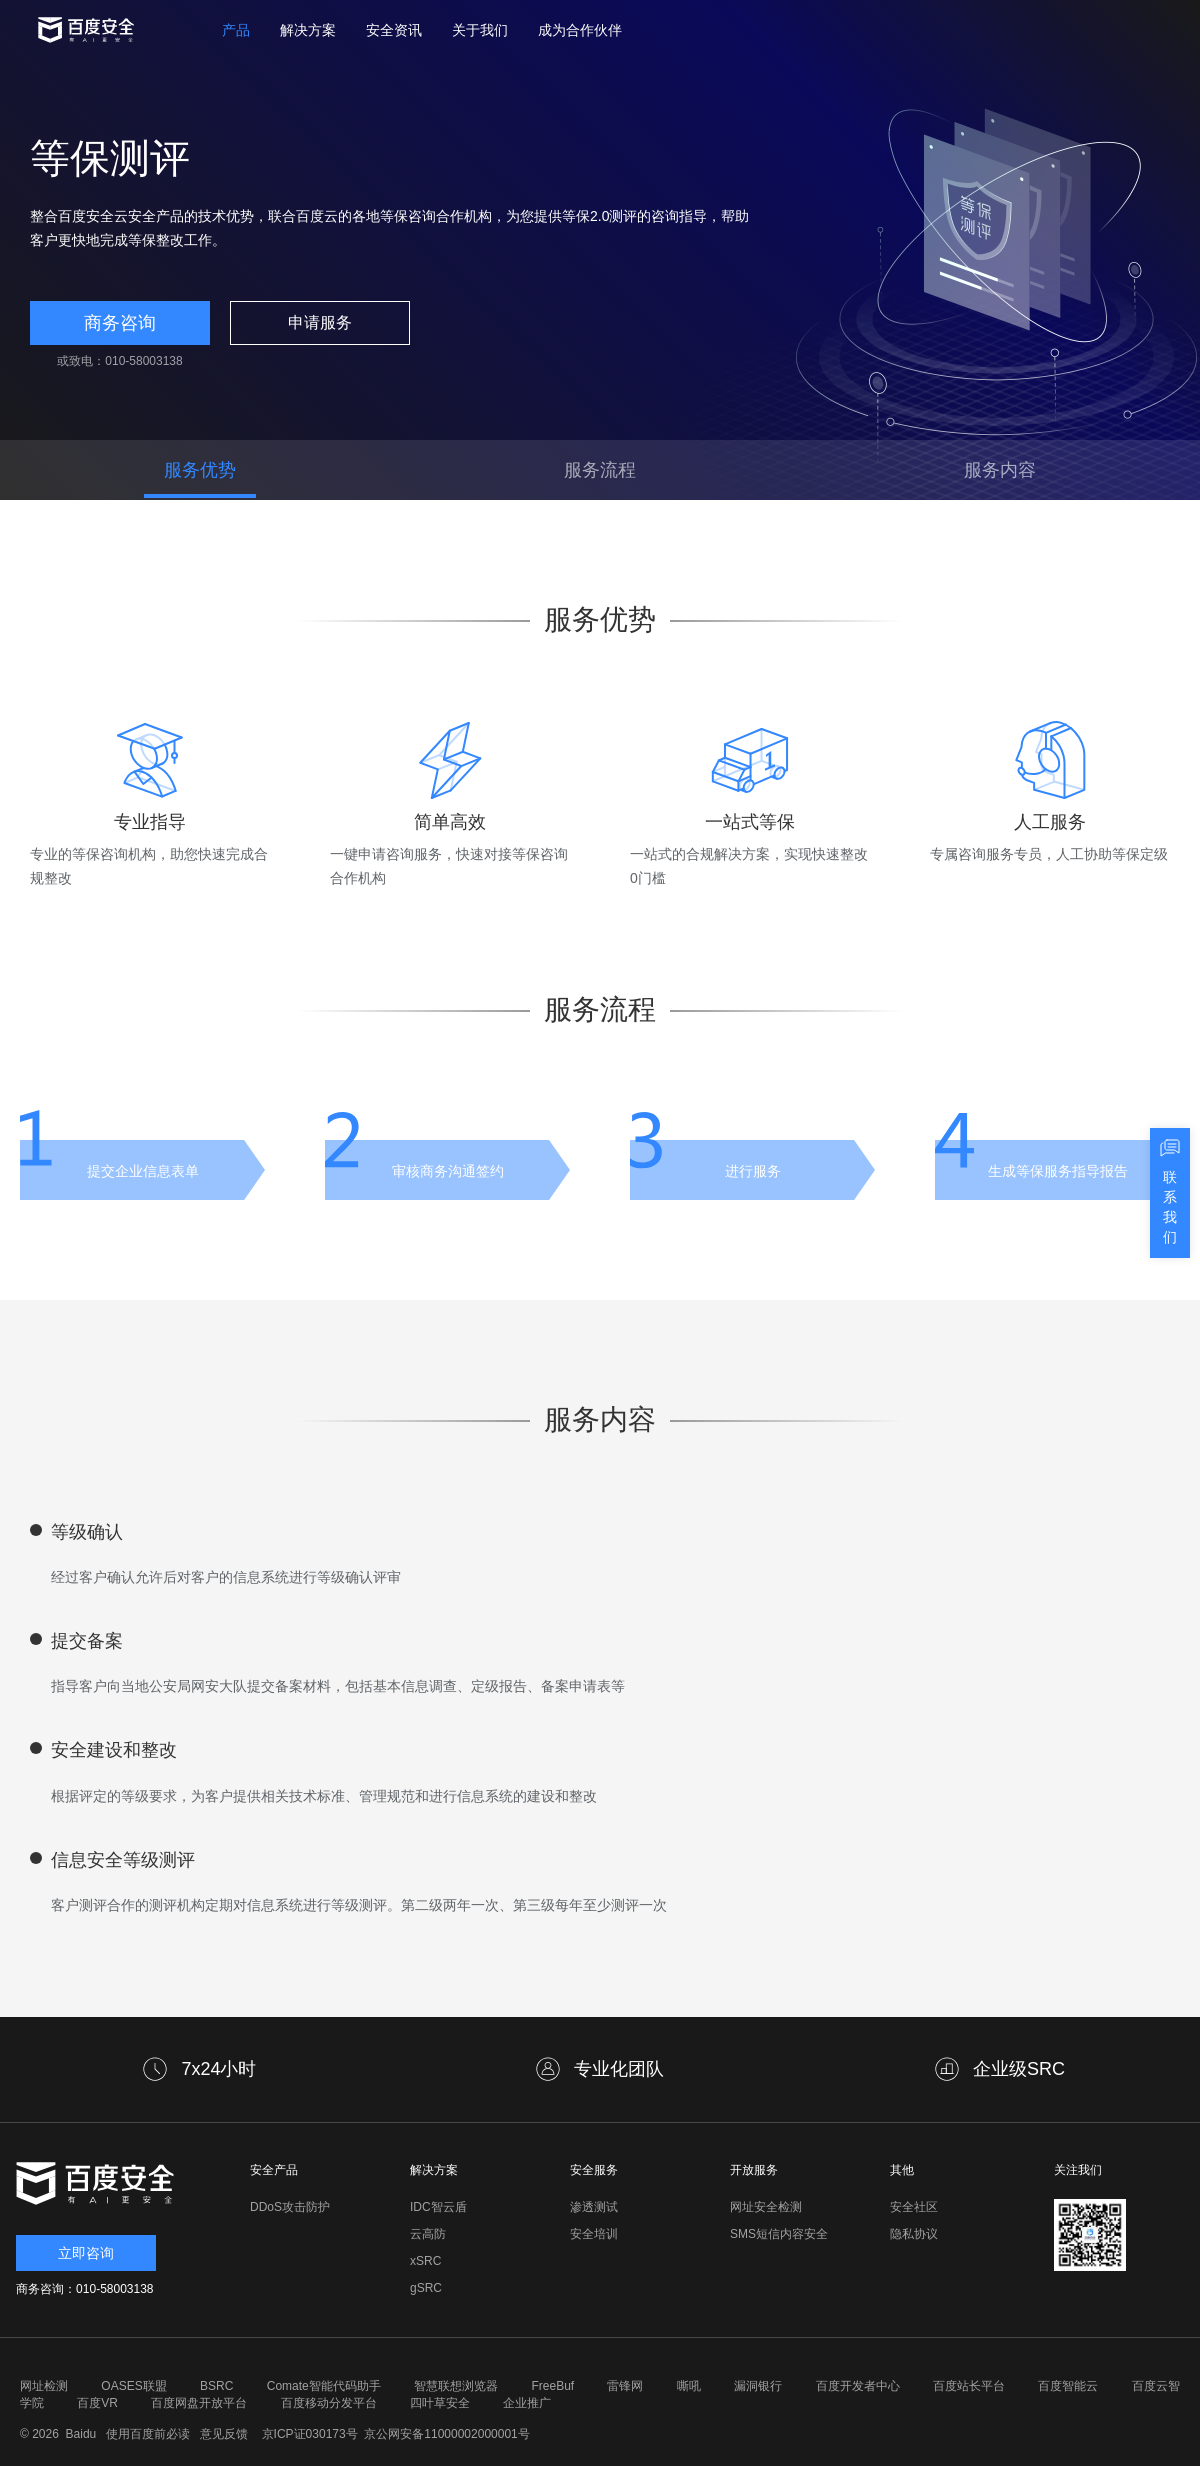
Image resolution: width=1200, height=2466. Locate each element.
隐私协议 (914, 2234)
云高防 (428, 2234)
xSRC (425, 2261)
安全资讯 (394, 30)
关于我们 (480, 30)
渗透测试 (594, 2207)
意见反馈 (221, 2434)
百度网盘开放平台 (199, 2403)
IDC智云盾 (438, 2207)
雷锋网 (625, 2386)
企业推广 (527, 2403)
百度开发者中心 (858, 2386)
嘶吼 (689, 2386)
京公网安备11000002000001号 (446, 2434)
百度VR (97, 2403)
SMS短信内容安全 (779, 2234)
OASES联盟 (133, 2386)
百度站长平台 (969, 2386)
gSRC (426, 2288)
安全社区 (914, 2207)
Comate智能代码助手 (324, 2386)
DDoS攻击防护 (290, 2207)
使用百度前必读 (145, 2434)
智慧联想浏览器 (456, 2386)
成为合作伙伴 (580, 30)
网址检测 (44, 2386)
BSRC (216, 2386)
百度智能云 (1068, 2386)
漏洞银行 (758, 2386)
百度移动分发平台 (329, 2403)
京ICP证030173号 (310, 2434)
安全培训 (594, 2234)
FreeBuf (552, 2386)
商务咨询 (120, 323)
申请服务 (320, 322)
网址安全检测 (766, 2207)
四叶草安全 (440, 2403)
